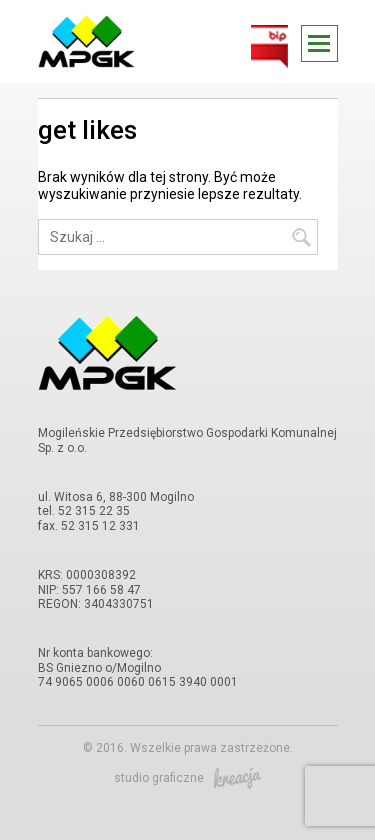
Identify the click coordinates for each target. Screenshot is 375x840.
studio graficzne (187, 778)
